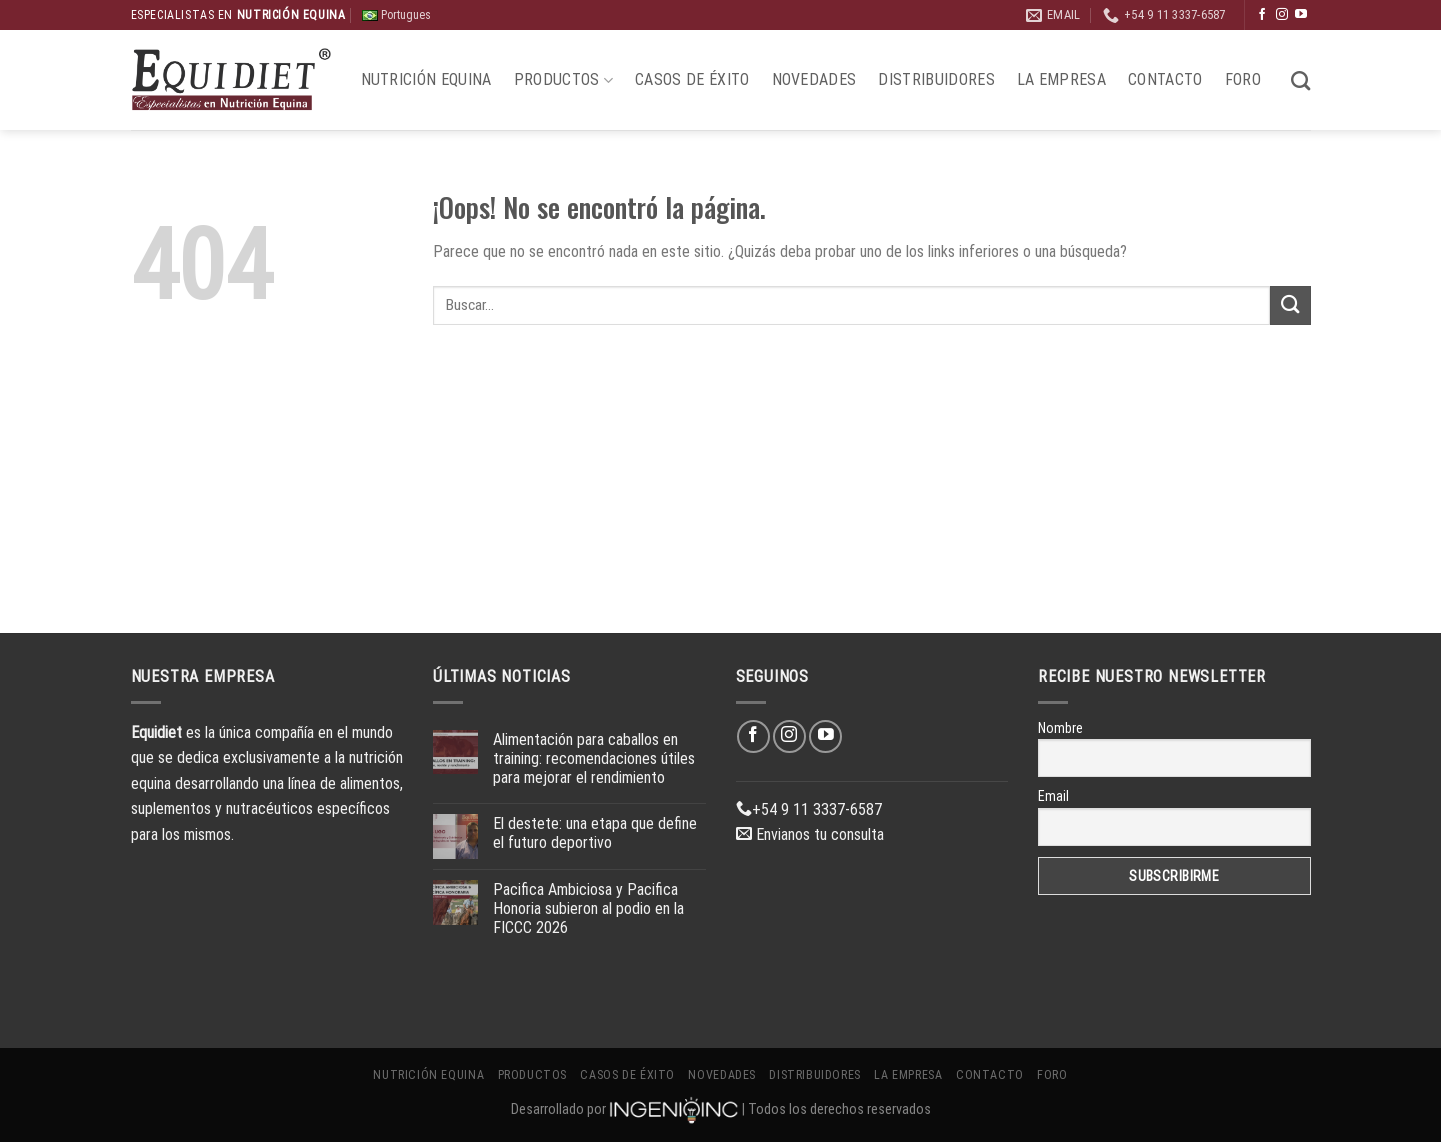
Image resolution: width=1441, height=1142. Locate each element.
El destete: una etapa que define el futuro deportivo (595, 833)
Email (1053, 796)
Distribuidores (936, 79)
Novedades (814, 79)
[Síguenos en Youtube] (1301, 15)
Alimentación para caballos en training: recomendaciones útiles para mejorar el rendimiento (594, 758)
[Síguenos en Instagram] (1282, 15)
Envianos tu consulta (810, 834)
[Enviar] (1290, 305)
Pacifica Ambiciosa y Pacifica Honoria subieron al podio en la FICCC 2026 (588, 908)
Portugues (396, 15)
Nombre (1060, 728)
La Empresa (1061, 79)
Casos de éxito (692, 79)
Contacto (1165, 79)
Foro (1243, 79)
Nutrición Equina (426, 79)
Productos (563, 80)
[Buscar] (1300, 80)
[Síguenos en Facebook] (1262, 15)
